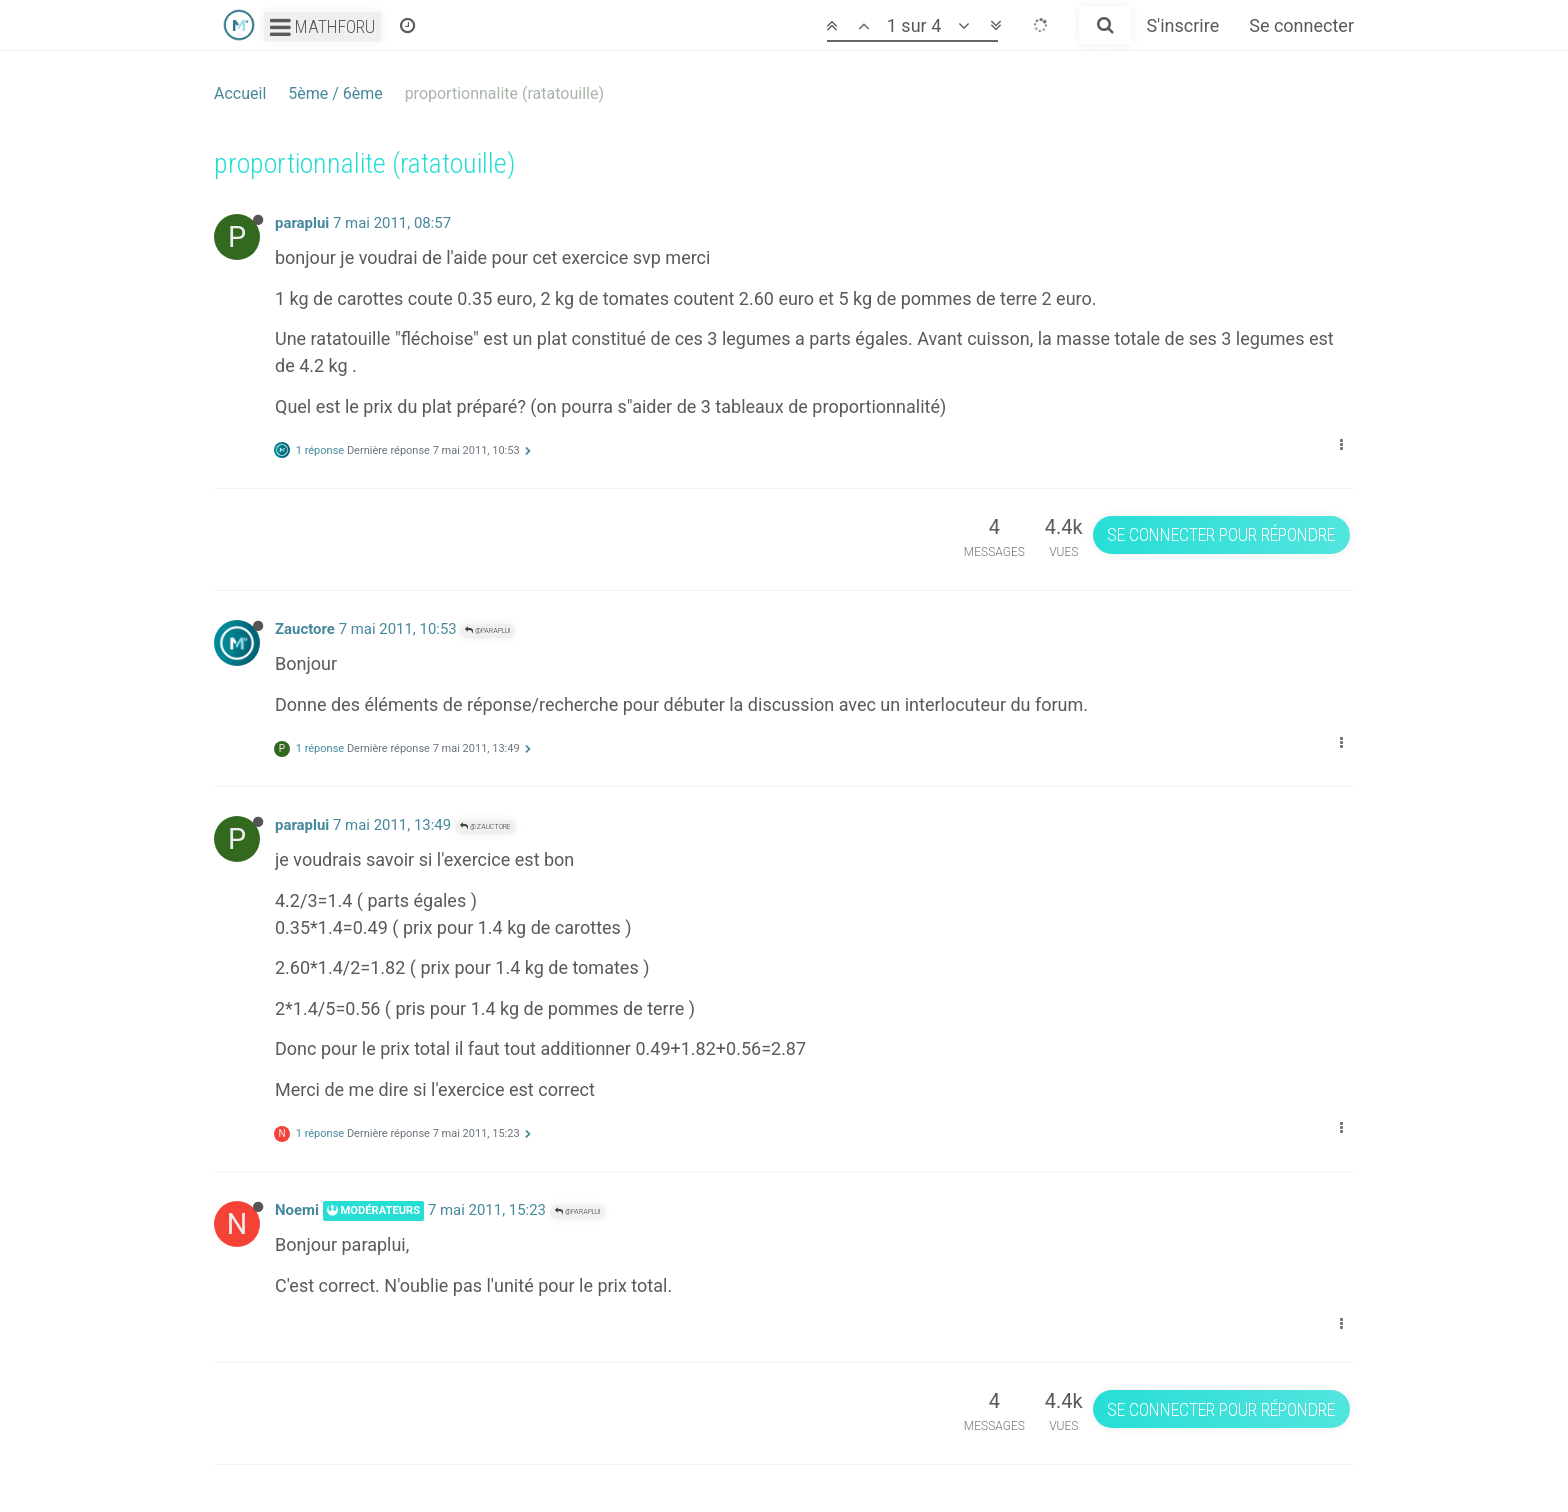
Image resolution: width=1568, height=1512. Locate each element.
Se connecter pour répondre (1221, 534)
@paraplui (487, 630)
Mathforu (322, 26)
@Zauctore (485, 826)
